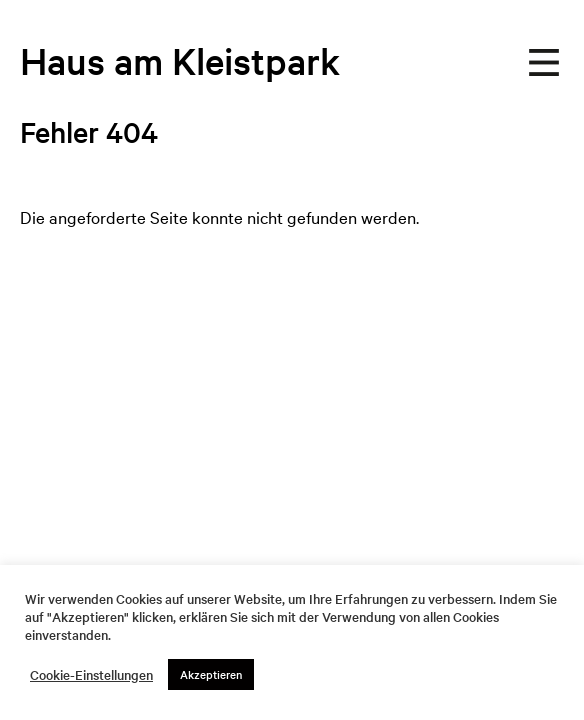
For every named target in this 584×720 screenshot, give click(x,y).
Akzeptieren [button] (211, 674)
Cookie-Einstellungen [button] (91, 675)
